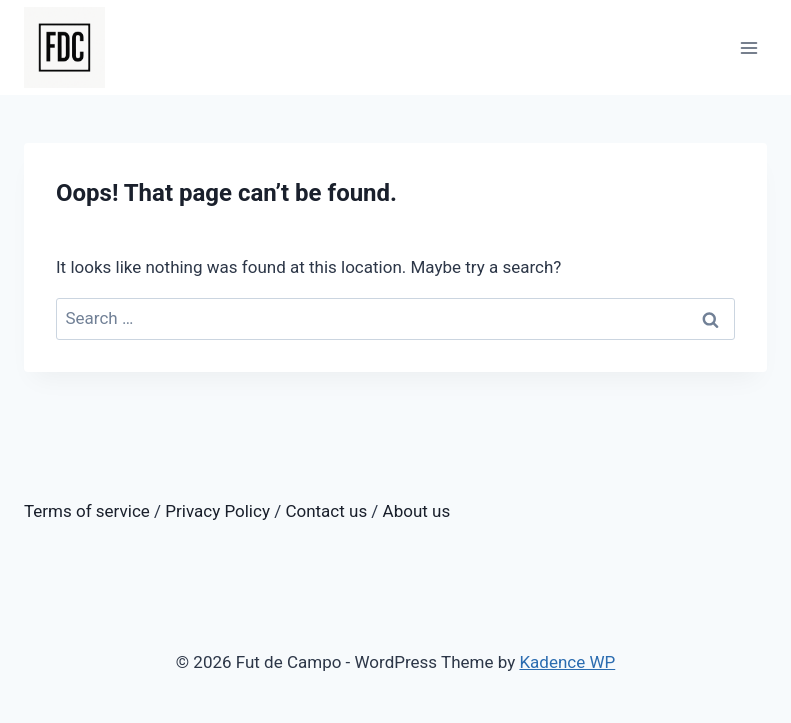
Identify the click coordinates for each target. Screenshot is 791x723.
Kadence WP (567, 662)
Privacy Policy (217, 511)
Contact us (326, 511)
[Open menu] (748, 47)
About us (417, 511)
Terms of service (87, 511)
